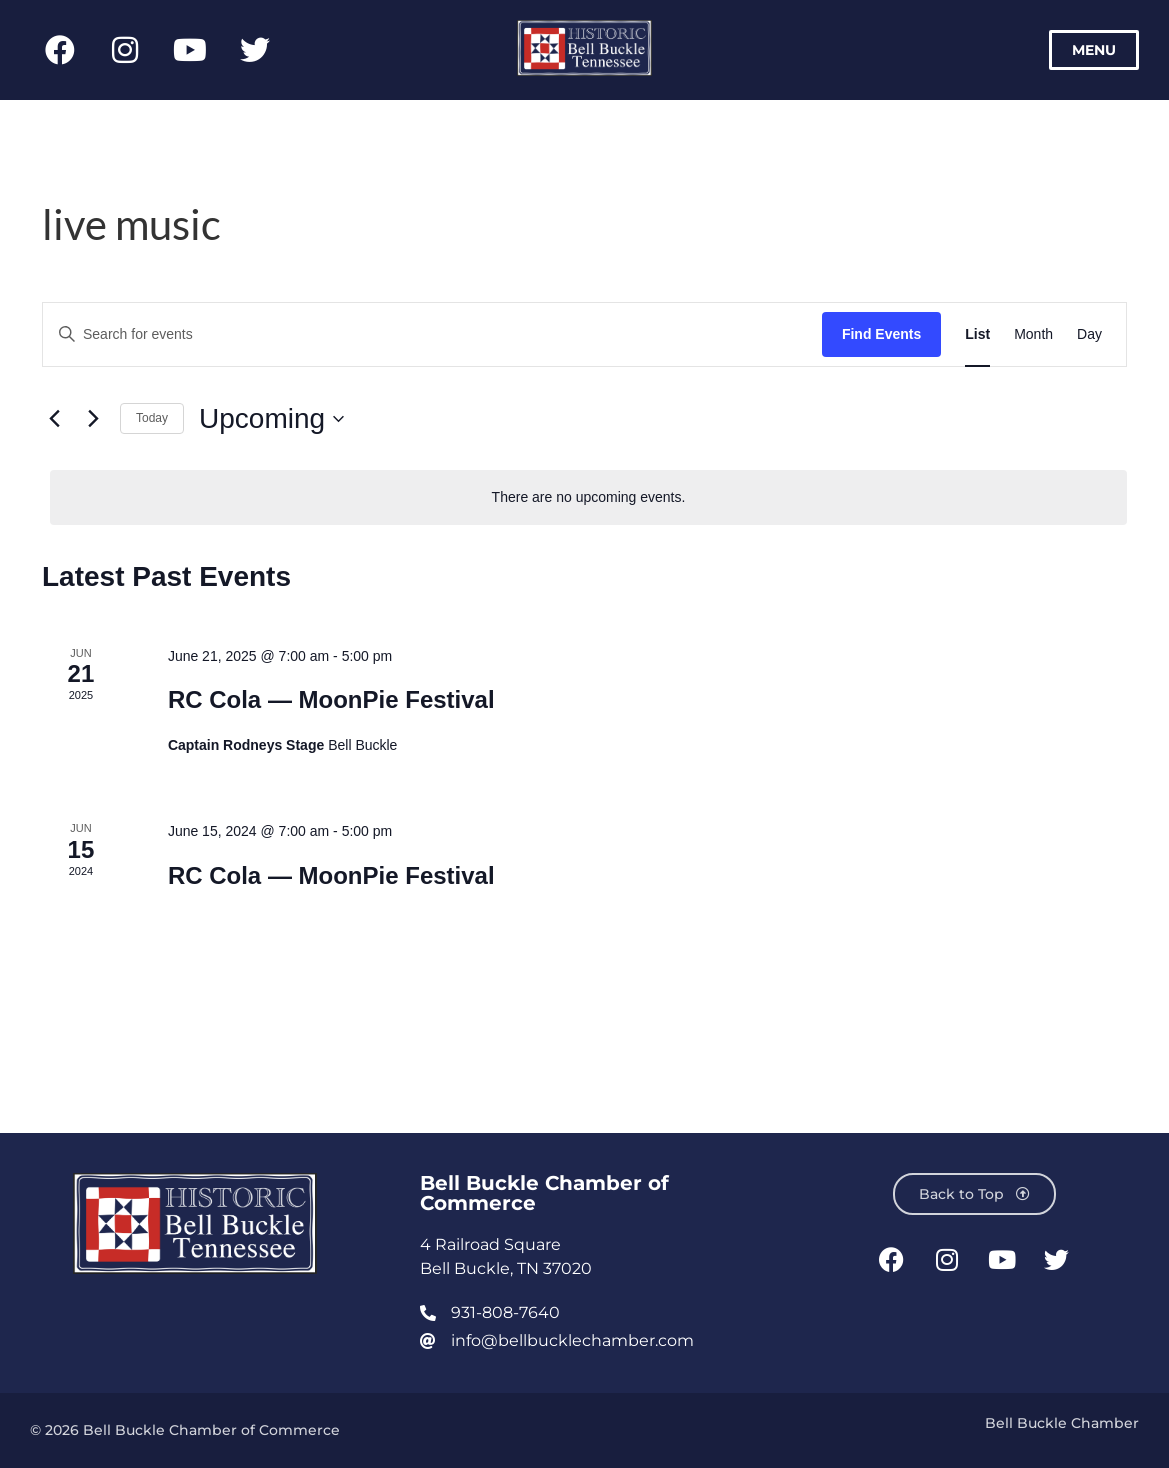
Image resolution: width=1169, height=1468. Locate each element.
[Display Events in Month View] (1033, 334)
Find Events (881, 334)
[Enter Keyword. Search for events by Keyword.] (432, 334)
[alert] (588, 497)
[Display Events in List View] (977, 334)
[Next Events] (93, 419)
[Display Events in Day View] (1089, 334)
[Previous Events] (54, 419)
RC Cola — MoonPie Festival (331, 699)
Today (152, 418)
